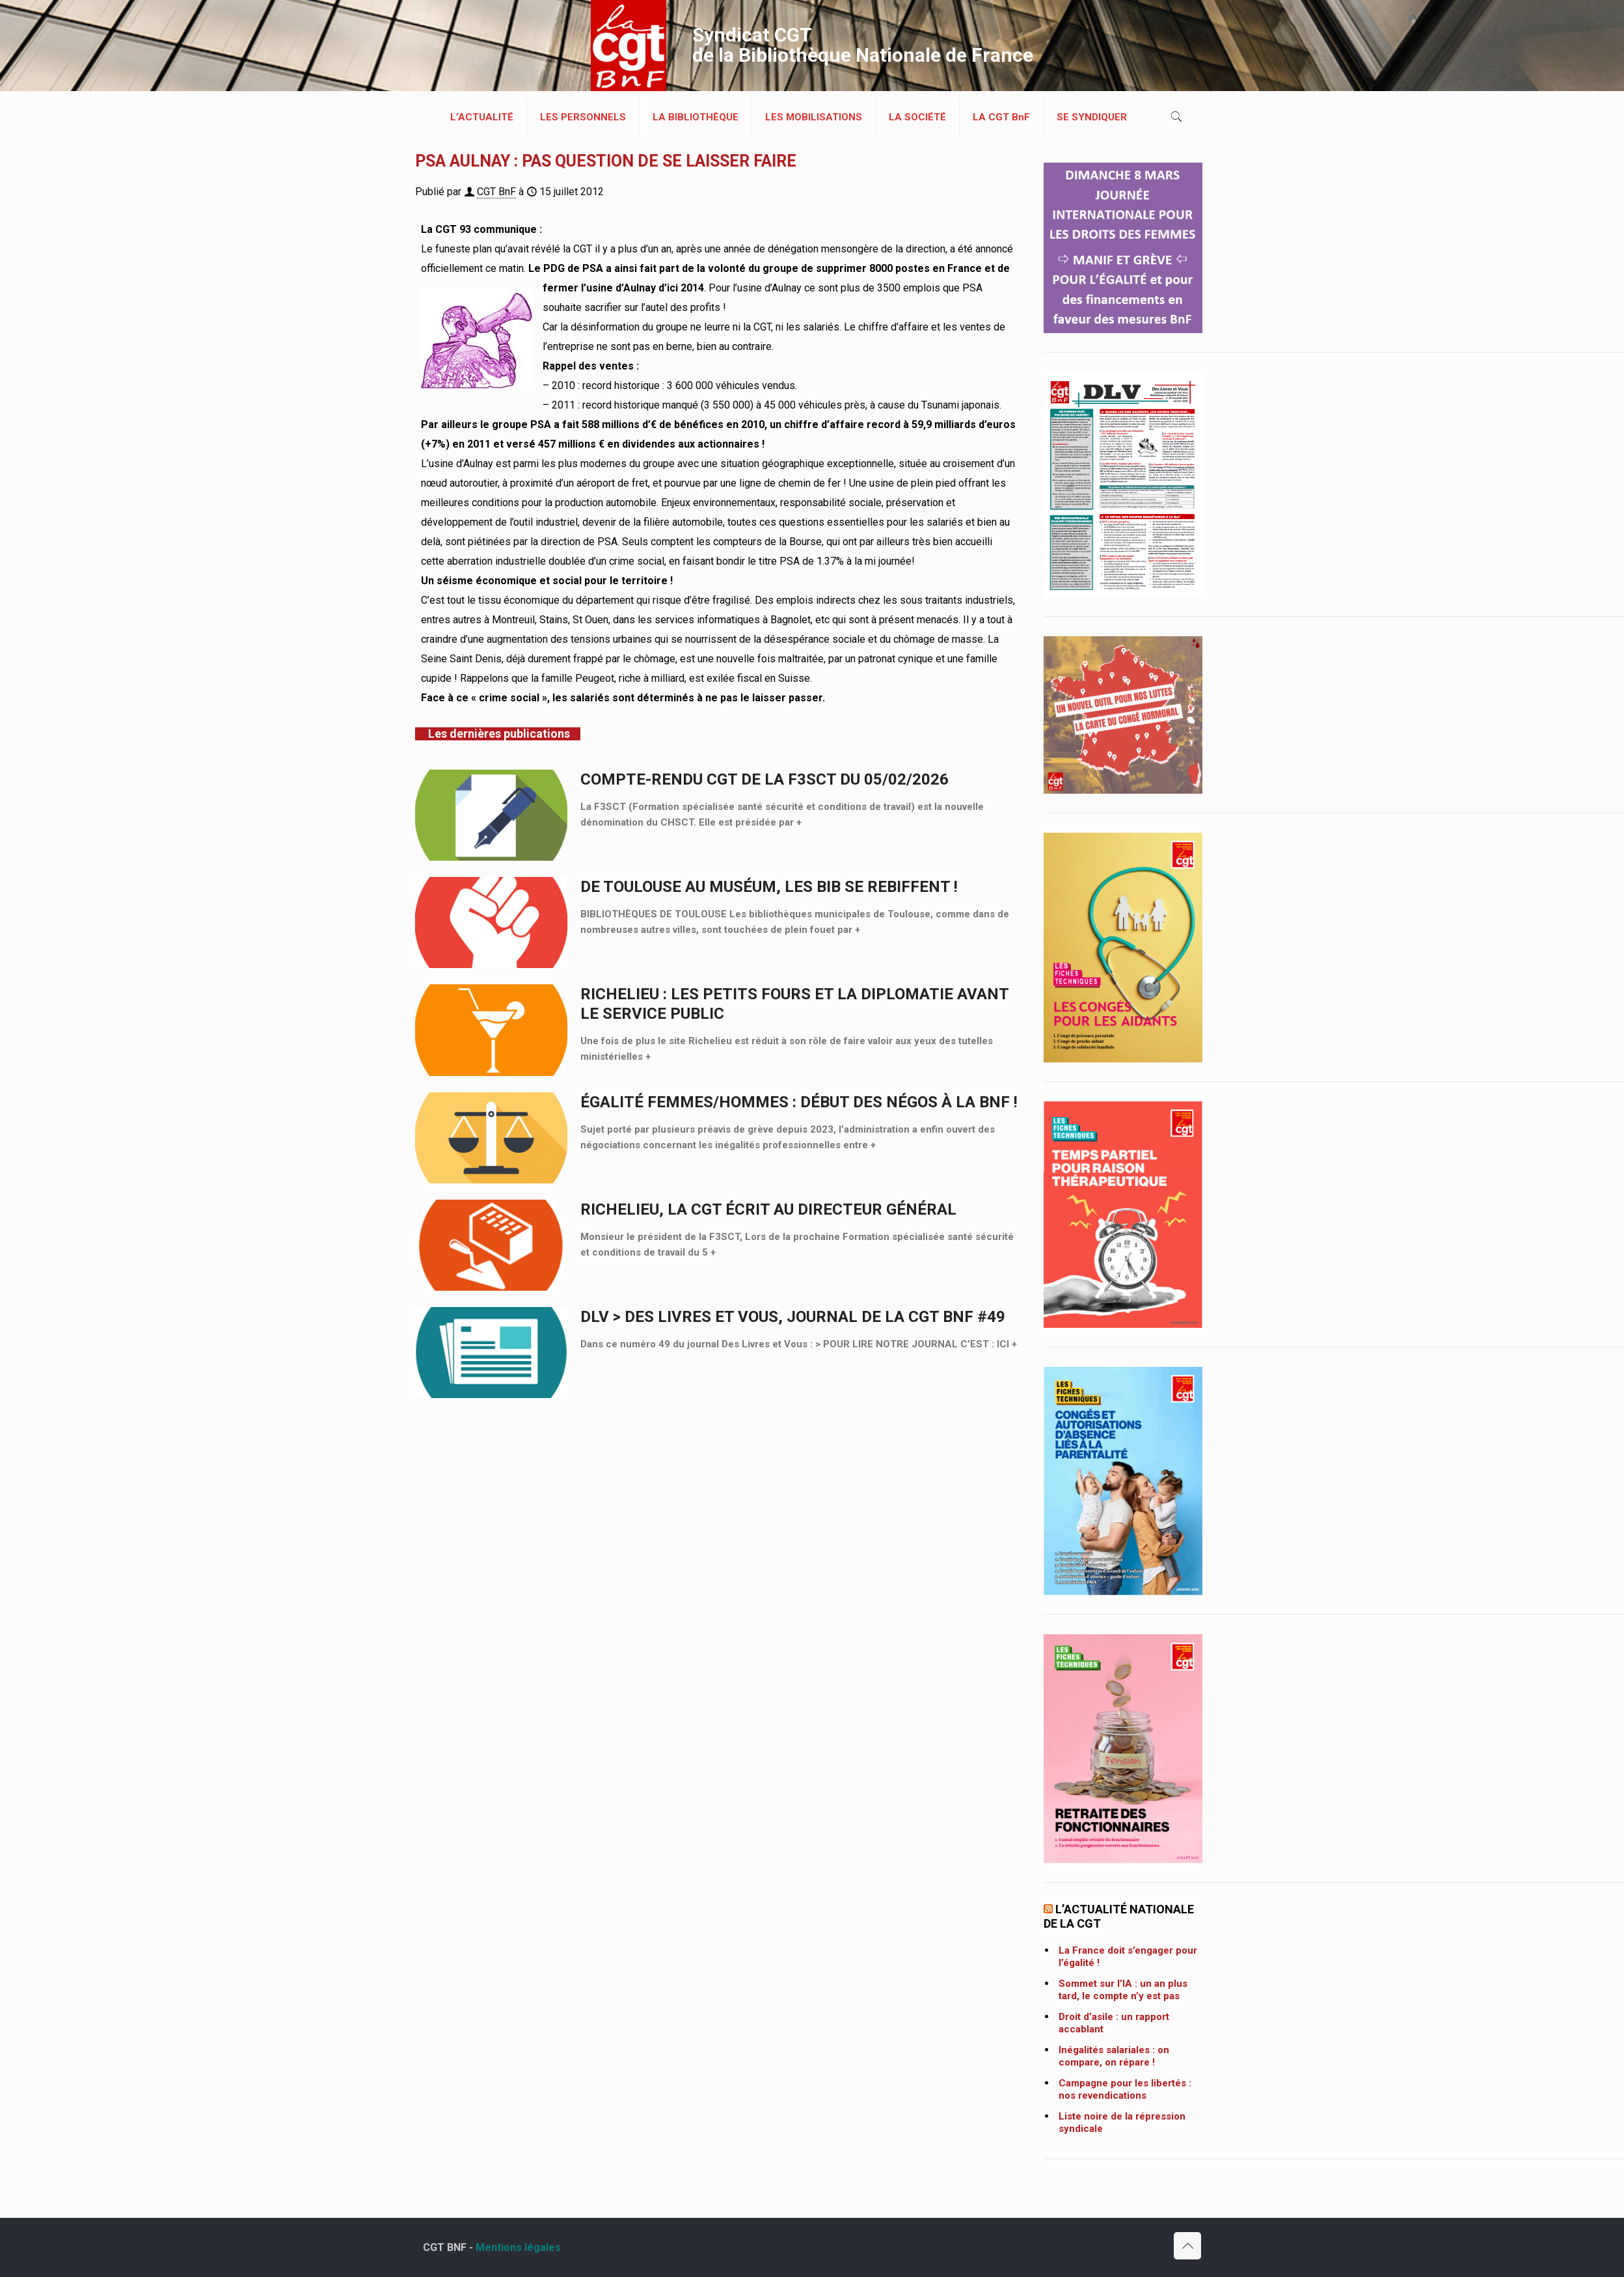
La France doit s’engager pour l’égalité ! (1128, 1957)
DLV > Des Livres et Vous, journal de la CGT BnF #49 (792, 1317)
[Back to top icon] (1187, 2245)
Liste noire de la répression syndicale (1122, 2122)
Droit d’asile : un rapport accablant (1114, 2023)
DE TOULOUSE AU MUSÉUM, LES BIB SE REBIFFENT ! (769, 887)
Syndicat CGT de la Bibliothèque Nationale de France (862, 44)
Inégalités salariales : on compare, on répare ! (1114, 2056)
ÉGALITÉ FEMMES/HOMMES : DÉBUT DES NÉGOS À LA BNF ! (799, 1102)
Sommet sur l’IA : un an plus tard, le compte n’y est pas (1123, 1990)
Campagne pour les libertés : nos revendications (1125, 2089)
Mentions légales (518, 2247)
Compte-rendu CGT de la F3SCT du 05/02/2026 (764, 779)
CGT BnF (496, 191)
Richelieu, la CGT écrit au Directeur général (768, 1209)
